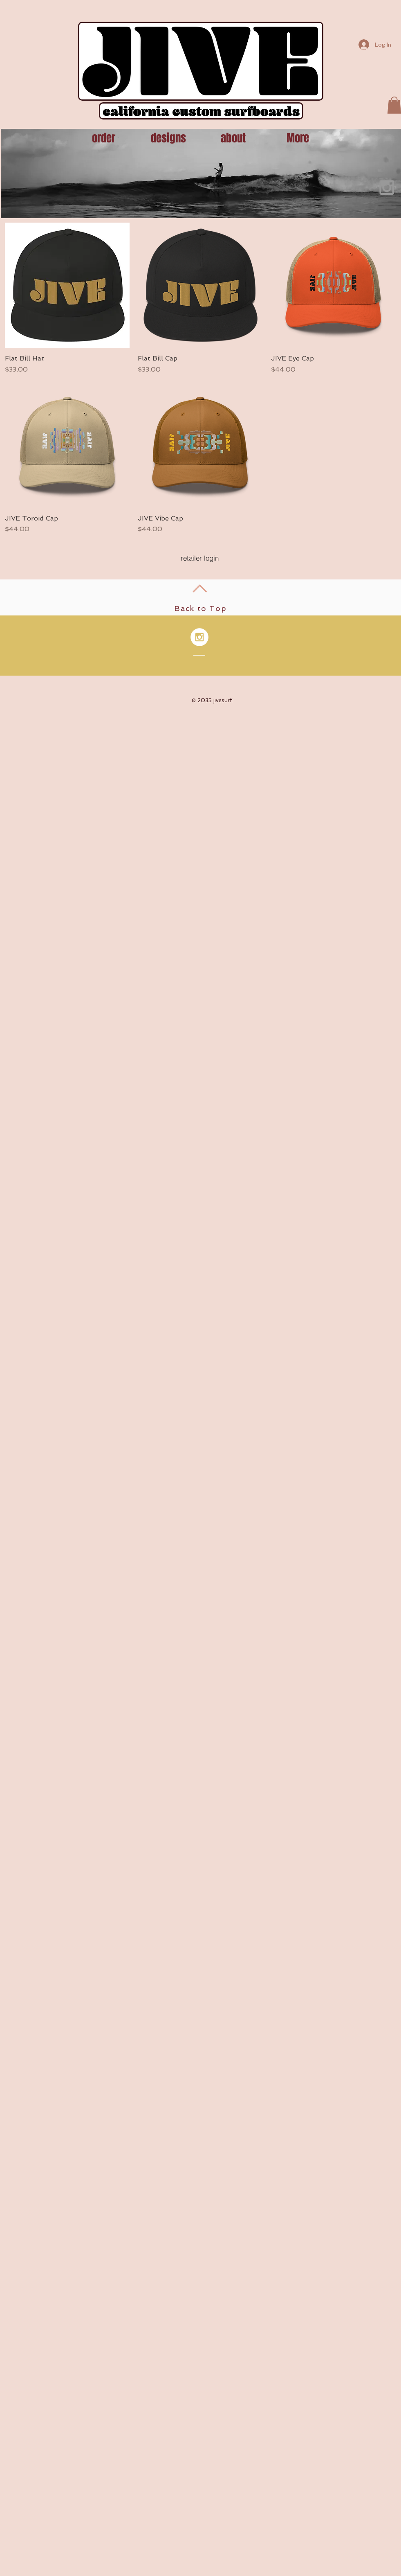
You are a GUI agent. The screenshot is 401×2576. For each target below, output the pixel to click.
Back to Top (200, 608)
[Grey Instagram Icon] (386, 187)
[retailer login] (200, 558)
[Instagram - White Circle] (199, 637)
